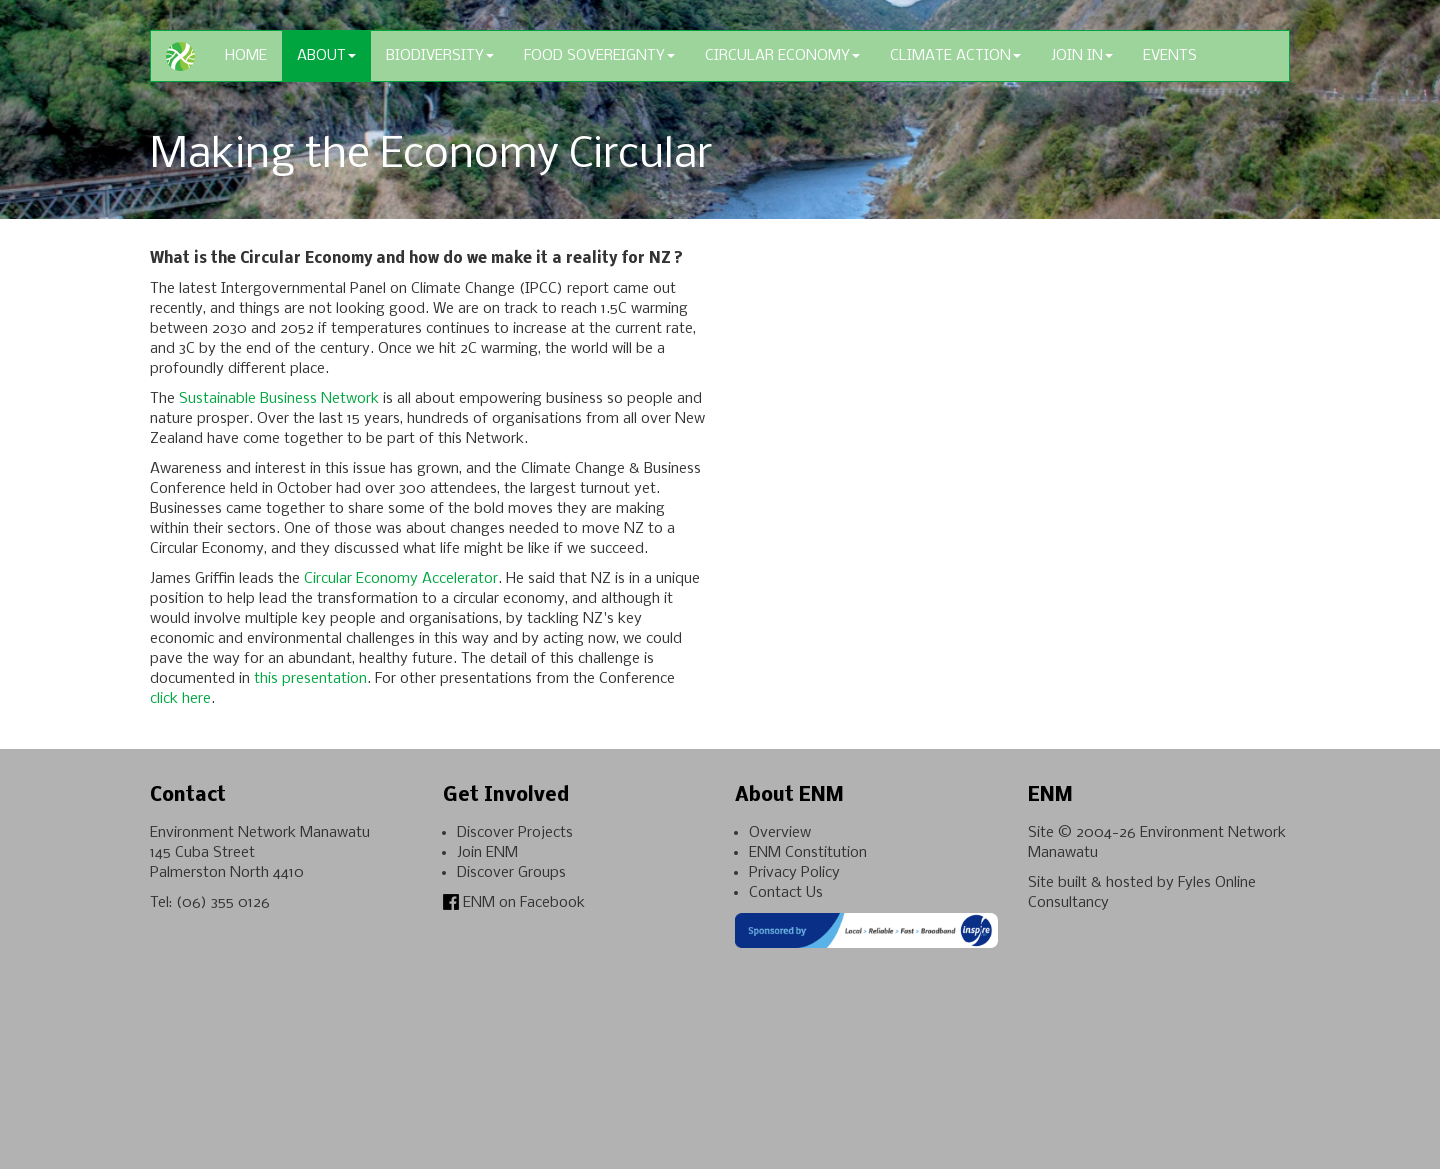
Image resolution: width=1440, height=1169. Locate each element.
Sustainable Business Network (279, 399)
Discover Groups (511, 873)
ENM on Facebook (514, 903)
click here (180, 699)
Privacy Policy (794, 873)
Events (1170, 56)
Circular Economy (782, 56)
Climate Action (955, 56)
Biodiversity (440, 56)
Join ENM (487, 853)
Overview (780, 833)
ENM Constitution (808, 853)
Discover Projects (515, 833)
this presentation (310, 679)
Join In (1082, 56)
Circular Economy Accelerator (401, 579)
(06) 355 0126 (223, 903)
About (326, 56)
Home (246, 56)
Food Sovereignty (599, 56)
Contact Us (786, 893)
